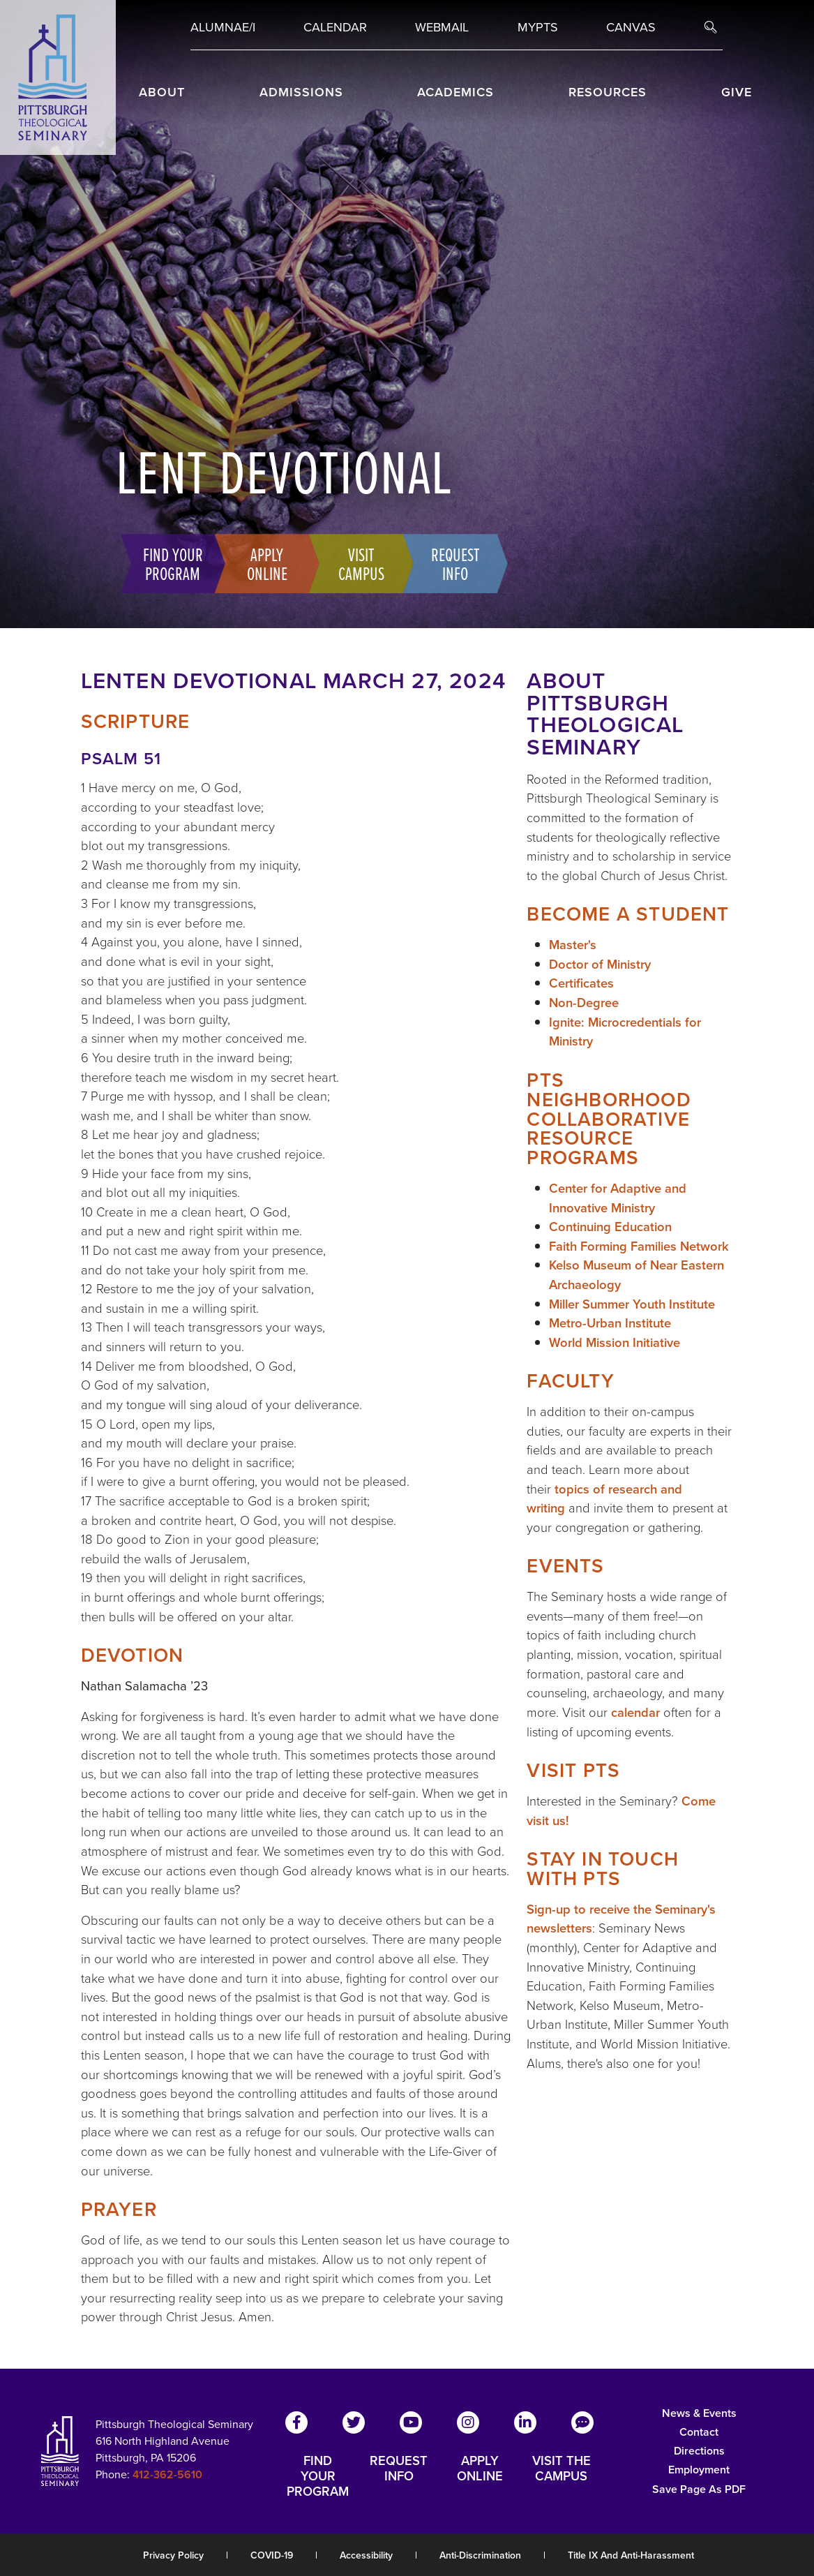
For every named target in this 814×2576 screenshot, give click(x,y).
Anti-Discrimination (480, 2555)
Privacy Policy (173, 2555)
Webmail (442, 27)
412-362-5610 (167, 2474)
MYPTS (538, 27)
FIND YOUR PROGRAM (318, 2476)
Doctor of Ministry (600, 964)
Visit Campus (356, 563)
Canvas (631, 27)
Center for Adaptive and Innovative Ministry (617, 1198)
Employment (699, 2469)
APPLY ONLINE (480, 2469)
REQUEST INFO (399, 2469)
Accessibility (366, 2555)
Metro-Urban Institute (610, 1322)
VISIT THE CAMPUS (561, 2469)
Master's (572, 944)
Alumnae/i (222, 27)
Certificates (581, 983)
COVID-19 (271, 2555)
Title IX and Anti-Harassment (631, 2555)
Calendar (335, 27)
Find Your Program (168, 563)
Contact (698, 2432)
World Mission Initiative (614, 1342)
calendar (635, 1712)
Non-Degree (584, 1002)
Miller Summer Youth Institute (632, 1304)
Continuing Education (610, 1226)
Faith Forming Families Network (639, 1246)
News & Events (699, 2413)
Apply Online (262, 563)
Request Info (450, 563)
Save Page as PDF (699, 2489)
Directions (699, 2450)
